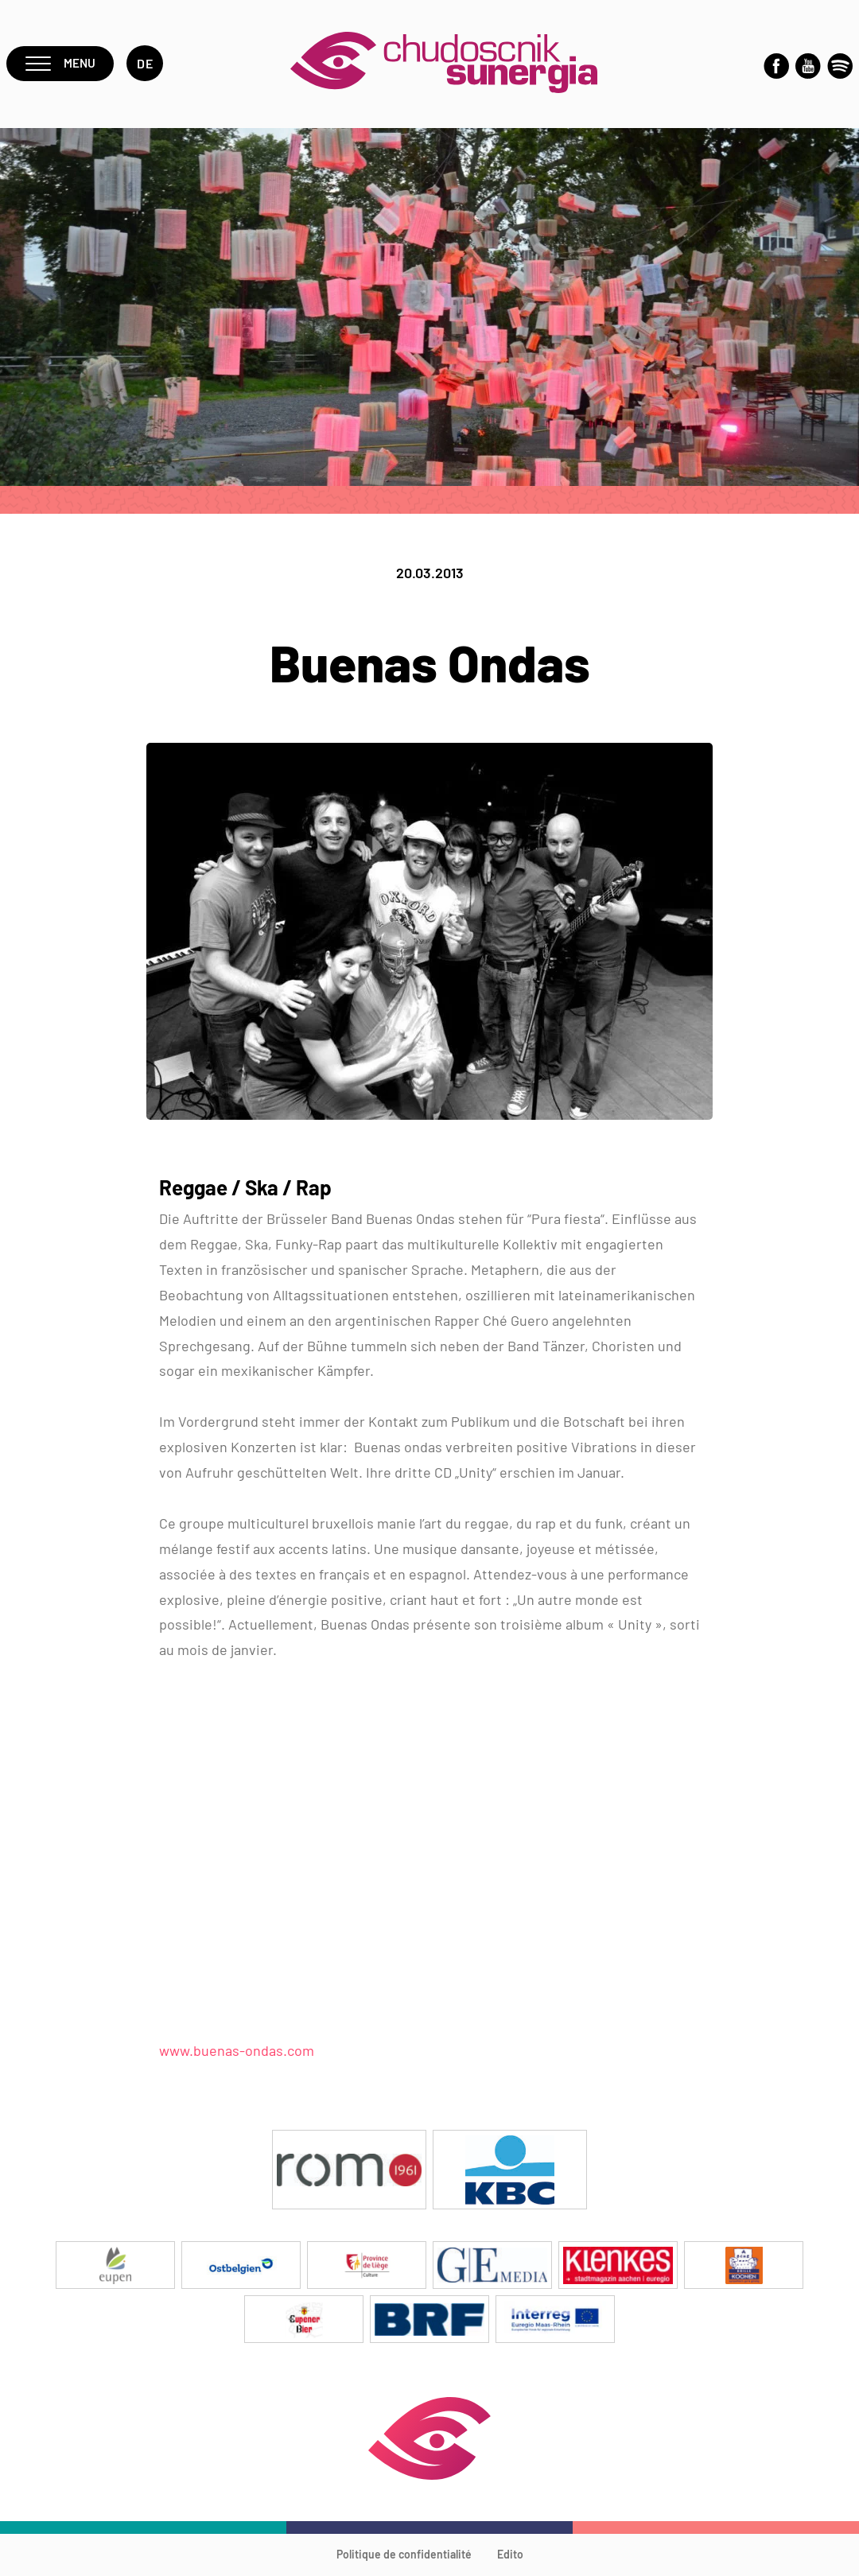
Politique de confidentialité (404, 2556)
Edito (510, 2556)
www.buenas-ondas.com (236, 2052)
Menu (60, 64)
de (146, 64)
